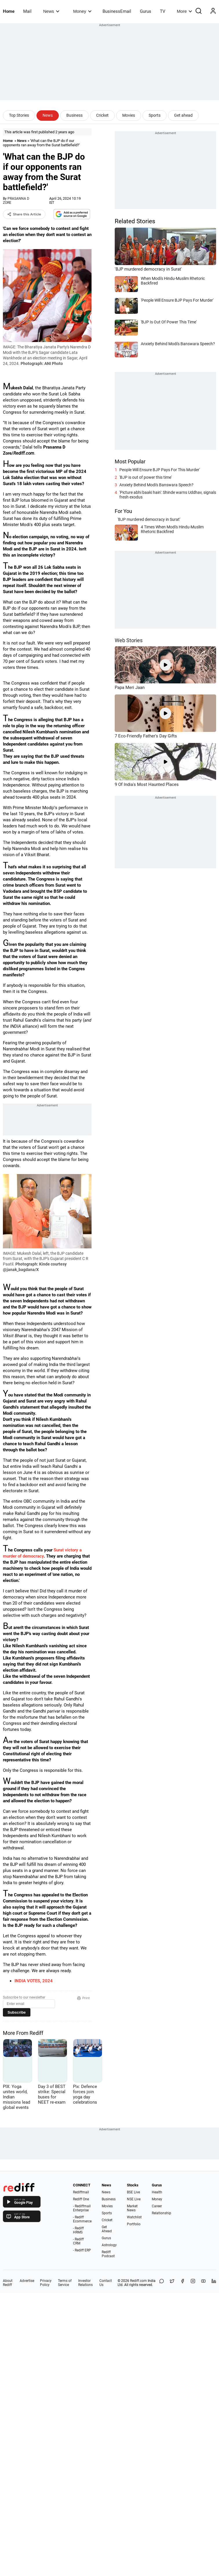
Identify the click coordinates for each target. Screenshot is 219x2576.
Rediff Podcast (108, 2254)
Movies (128, 115)
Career (157, 2206)
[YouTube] (203, 2283)
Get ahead (183, 115)
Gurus (145, 11)
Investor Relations (85, 2283)
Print (83, 1998)
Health (157, 2192)
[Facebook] (182, 2283)
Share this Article (24, 214)
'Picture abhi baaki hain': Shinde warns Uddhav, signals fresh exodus (167, 494)
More (184, 11)
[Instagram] (193, 2283)
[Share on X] (172, 2283)
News (51, 11)
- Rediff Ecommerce (82, 2219)
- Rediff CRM (78, 2241)
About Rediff (7, 2283)
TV (162, 11)
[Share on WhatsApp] (161, 2283)
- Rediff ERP (82, 2250)
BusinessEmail (117, 11)
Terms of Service (65, 2283)
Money (82, 11)
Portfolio (133, 2224)
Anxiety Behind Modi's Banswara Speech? (156, 485)
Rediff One (81, 2199)
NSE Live (133, 2199)
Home (8, 11)
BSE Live (133, 2192)
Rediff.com (138, 2281)
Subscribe (17, 2012)
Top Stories (19, 115)
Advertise (27, 2281)
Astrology (109, 2245)
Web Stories (129, 640)
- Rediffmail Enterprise (82, 2208)
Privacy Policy (46, 2283)
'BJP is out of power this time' (145, 477)
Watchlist (134, 2217)
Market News (132, 2208)
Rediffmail (81, 2192)
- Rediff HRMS (78, 2230)
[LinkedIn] (213, 2283)
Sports (154, 115)
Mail (27, 11)
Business (74, 115)
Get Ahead (107, 2229)
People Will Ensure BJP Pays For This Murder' (159, 469)
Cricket (102, 115)
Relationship (161, 2213)
